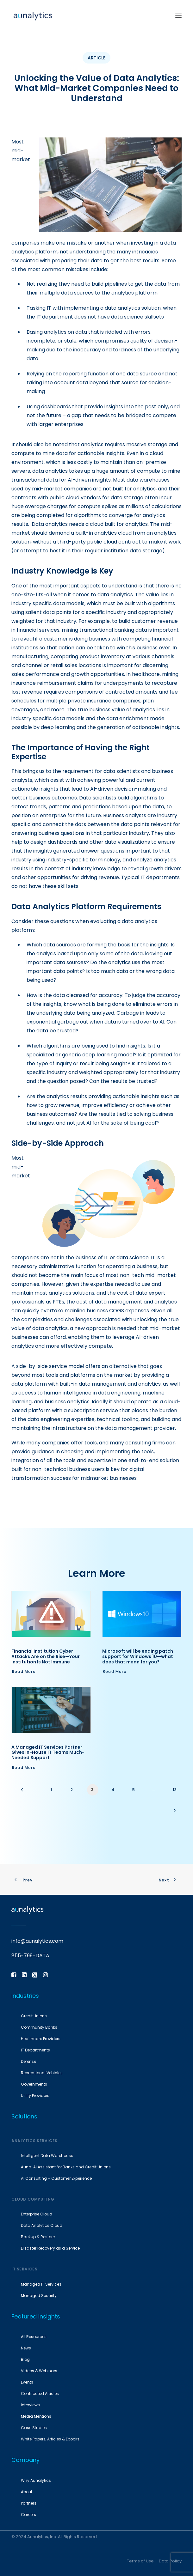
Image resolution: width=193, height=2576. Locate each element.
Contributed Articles (40, 2393)
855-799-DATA (30, 1955)
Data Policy (170, 2561)
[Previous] (28, 1792)
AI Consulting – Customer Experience (56, 2178)
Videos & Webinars (39, 2370)
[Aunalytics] (32, 16)
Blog (25, 2359)
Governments (34, 2084)
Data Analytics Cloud (41, 2225)
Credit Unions (34, 2016)
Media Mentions (36, 2416)
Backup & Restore (38, 2236)
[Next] (175, 1812)
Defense (28, 2061)
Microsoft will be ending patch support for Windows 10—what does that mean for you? (137, 1656)
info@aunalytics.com (37, 1941)
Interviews (30, 2405)
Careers (28, 2514)
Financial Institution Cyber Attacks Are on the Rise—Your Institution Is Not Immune (45, 1656)
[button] (178, 15)
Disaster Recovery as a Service (50, 2248)
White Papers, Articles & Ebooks (50, 2439)
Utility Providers (35, 2095)
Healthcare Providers (40, 2038)
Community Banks (39, 2027)
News (26, 2348)
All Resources (34, 2336)
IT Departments (35, 2050)
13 (175, 1789)
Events (27, 2382)
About (26, 2491)
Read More (24, 1671)
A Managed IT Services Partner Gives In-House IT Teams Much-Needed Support (47, 1752)
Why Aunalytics (36, 2480)
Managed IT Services (41, 2284)
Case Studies (34, 2427)
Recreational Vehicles (42, 2072)
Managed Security (39, 2295)
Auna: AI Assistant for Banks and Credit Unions (66, 2167)
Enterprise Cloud (36, 2214)
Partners (28, 2503)
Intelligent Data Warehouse (47, 2155)
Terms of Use (140, 2561)
